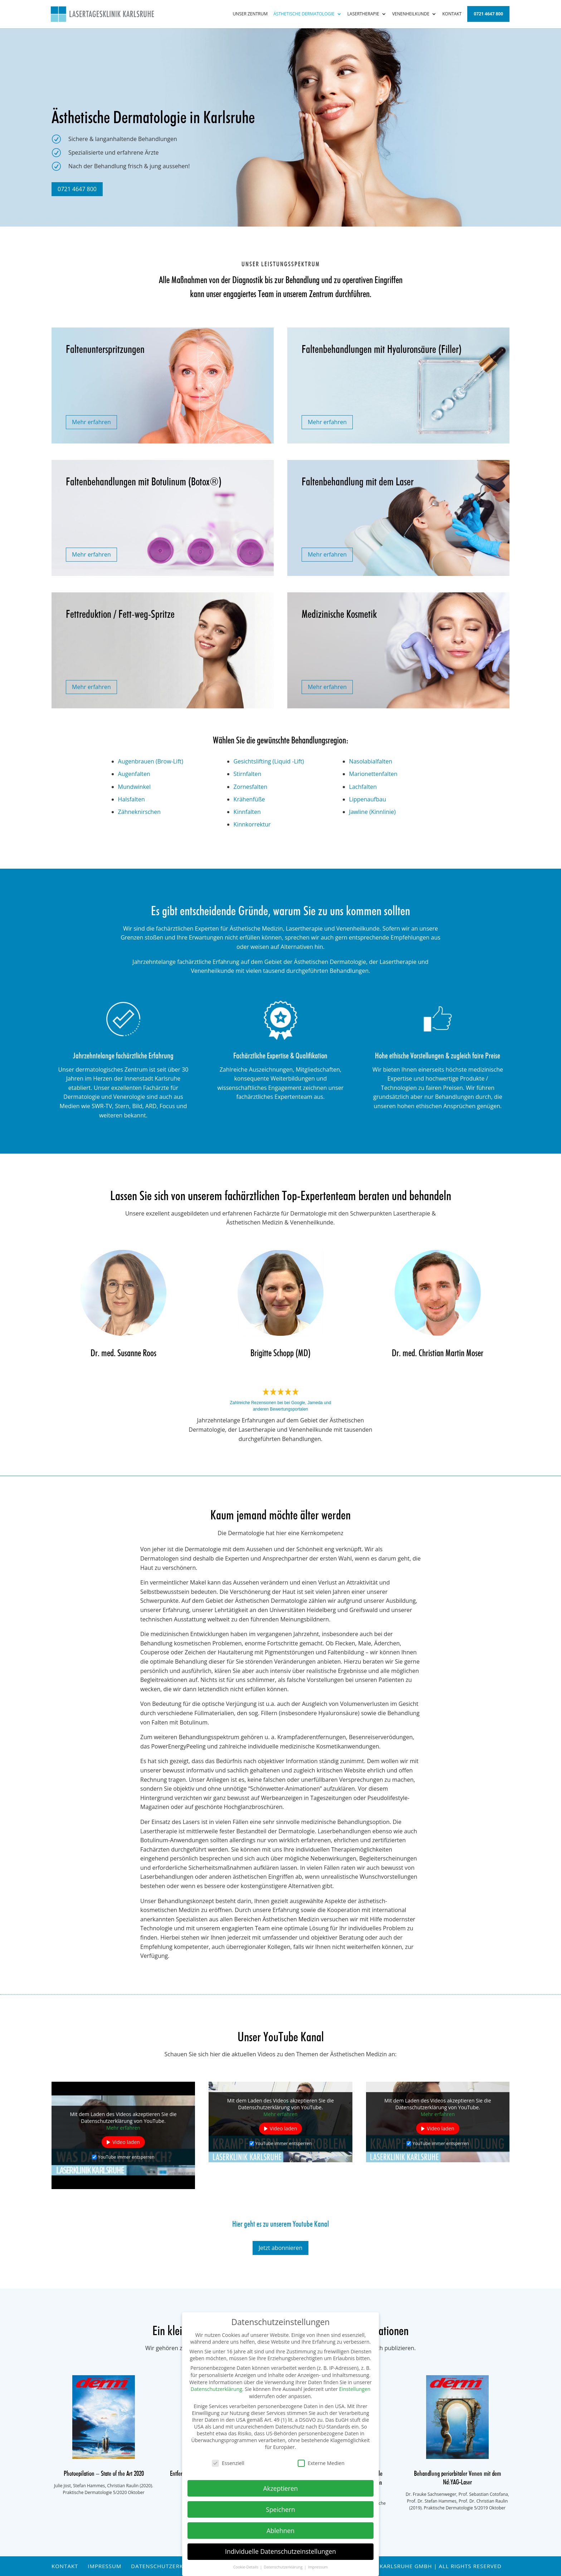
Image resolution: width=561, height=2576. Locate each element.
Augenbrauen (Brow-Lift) (150, 761)
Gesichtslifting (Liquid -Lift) (269, 761)
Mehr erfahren (91, 422)
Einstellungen (355, 2389)
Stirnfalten (248, 774)
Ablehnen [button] (280, 2530)
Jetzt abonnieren (281, 2248)
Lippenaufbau (367, 799)
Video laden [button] (126, 2142)
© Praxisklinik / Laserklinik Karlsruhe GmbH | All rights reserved (397, 2566)
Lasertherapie (363, 14)
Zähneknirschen (139, 812)
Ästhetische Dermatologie (303, 14)
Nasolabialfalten (370, 761)
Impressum (104, 2566)
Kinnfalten (247, 812)
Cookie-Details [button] (246, 2567)
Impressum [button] (318, 2567)
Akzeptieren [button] (280, 2488)
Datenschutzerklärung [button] (283, 2567)
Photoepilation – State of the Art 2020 (104, 2473)
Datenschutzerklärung (168, 2566)
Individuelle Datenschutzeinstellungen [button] (280, 2551)
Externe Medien (321, 2463)
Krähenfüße (249, 799)
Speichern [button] (280, 2509)
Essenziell (228, 2463)
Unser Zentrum (250, 14)
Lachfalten (363, 787)
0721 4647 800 (488, 14)
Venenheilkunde (410, 14)
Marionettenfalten (373, 774)
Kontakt (452, 14)
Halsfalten (131, 799)
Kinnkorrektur (252, 824)
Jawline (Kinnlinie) (372, 812)
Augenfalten (134, 774)
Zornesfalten (251, 787)
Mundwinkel (134, 787)
